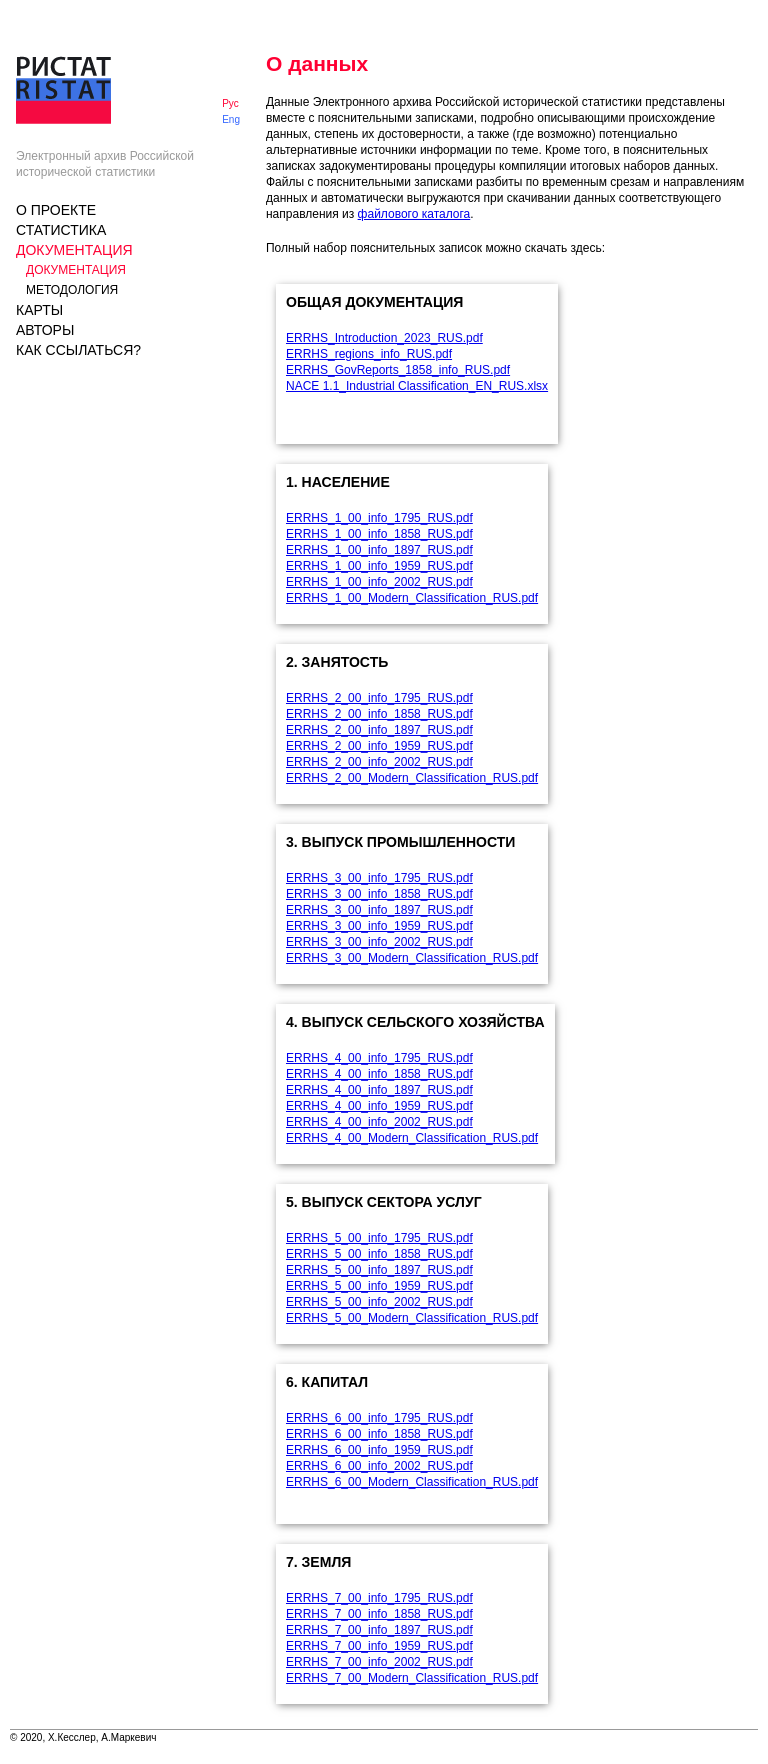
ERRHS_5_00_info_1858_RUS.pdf (379, 1254)
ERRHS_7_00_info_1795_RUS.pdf (379, 1598)
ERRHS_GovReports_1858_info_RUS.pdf (398, 370)
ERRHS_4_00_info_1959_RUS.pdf (379, 1106)
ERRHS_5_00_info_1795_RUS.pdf (379, 1238)
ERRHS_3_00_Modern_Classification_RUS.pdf (412, 958)
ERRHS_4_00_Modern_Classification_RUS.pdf (412, 1138)
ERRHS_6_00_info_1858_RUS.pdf (379, 1434)
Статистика (61, 230)
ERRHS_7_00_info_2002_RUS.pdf (379, 1662)
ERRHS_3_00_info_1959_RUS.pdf (379, 926)
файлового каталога (414, 214)
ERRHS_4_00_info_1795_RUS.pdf (379, 1058)
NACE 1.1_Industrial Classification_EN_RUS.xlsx (417, 386)
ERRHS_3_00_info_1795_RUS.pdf (379, 878)
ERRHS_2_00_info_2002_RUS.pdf (379, 762)
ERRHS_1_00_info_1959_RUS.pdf (379, 566)
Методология (72, 290)
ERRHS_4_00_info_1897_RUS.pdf (379, 1090)
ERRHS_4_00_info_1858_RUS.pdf (379, 1074)
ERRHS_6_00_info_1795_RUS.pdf (379, 1418)
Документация (74, 250)
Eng (231, 119)
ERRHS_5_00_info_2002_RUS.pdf (379, 1302)
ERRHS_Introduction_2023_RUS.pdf (384, 338)
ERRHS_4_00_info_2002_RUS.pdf (379, 1122)
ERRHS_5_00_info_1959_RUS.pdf (379, 1286)
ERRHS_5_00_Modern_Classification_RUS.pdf (412, 1318)
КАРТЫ (39, 310)
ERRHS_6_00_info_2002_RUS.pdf (379, 1466)
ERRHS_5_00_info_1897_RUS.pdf (379, 1270)
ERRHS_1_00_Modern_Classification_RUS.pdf (412, 598)
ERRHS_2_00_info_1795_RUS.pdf (379, 698)
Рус (230, 103)
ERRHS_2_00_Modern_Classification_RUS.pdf (412, 778)
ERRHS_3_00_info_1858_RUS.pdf (379, 894)
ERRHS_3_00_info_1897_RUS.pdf (379, 910)
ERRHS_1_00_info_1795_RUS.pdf (379, 518)
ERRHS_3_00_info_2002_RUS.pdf (379, 942)
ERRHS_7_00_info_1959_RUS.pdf (379, 1646)
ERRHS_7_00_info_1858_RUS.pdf (379, 1614)
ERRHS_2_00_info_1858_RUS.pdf (379, 714)
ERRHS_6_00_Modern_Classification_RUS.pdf (412, 1482)
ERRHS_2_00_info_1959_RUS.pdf (379, 746)
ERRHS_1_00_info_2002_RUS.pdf (379, 582)
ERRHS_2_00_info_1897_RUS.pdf (379, 730)
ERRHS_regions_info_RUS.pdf (369, 354)
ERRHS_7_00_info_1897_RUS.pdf (379, 1630)
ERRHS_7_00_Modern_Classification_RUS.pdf (412, 1678)
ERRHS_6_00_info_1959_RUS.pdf (379, 1450)
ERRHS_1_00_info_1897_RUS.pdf (379, 550)
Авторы (45, 330)
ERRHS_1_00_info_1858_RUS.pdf (379, 534)
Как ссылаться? (78, 350)
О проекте (56, 210)
